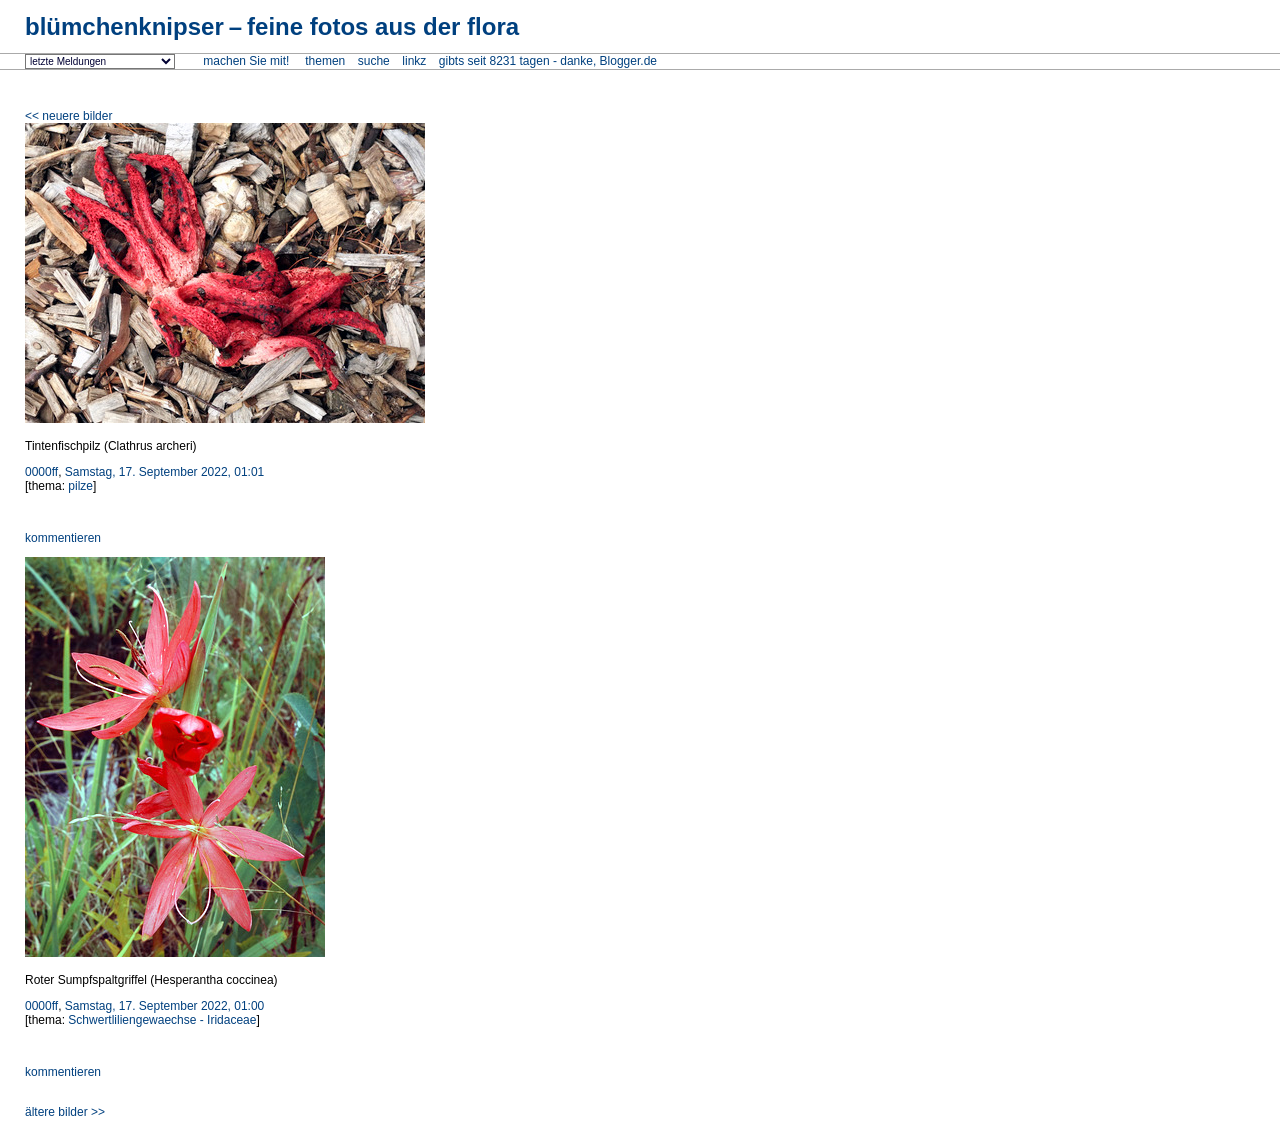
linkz (414, 61)
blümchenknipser (272, 26)
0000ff (41, 472)
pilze (80, 486)
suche (374, 61)
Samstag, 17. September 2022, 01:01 (164, 472)
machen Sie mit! (246, 61)
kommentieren (63, 538)
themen (325, 61)
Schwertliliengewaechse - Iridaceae (162, 1020)
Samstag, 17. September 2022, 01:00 (164, 1006)
